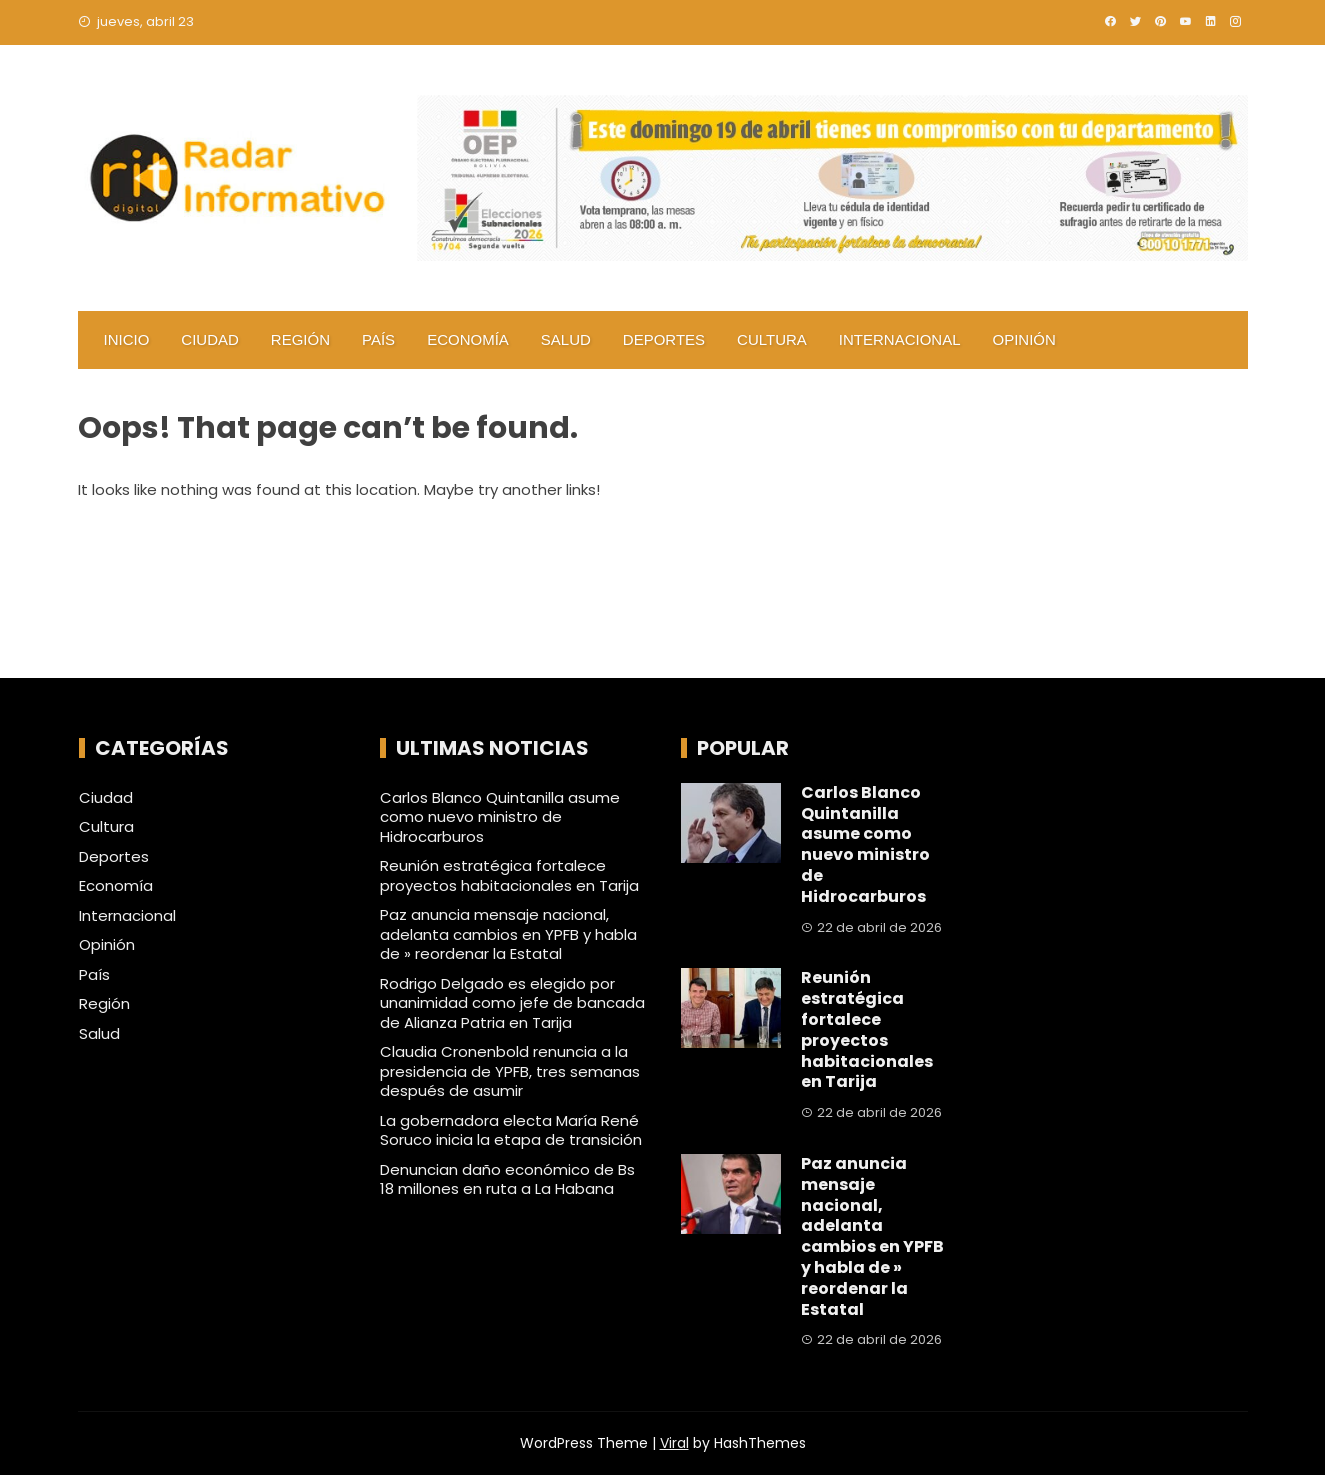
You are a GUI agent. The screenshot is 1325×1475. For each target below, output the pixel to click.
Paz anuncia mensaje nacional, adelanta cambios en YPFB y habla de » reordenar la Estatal (508, 934)
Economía (468, 339)
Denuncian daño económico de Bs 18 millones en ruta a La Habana (507, 1179)
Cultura (772, 339)
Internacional (900, 339)
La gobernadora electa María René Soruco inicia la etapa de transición (511, 1130)
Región (300, 339)
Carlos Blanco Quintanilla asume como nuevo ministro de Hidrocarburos (500, 817)
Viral (674, 1443)
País (378, 339)
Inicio (127, 339)
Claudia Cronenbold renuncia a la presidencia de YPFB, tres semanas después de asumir (510, 1071)
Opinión (1024, 339)
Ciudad (210, 339)
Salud (566, 339)
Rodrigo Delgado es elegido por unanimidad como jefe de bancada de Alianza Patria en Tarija (512, 1003)
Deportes (664, 339)
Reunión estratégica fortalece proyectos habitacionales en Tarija (509, 875)
